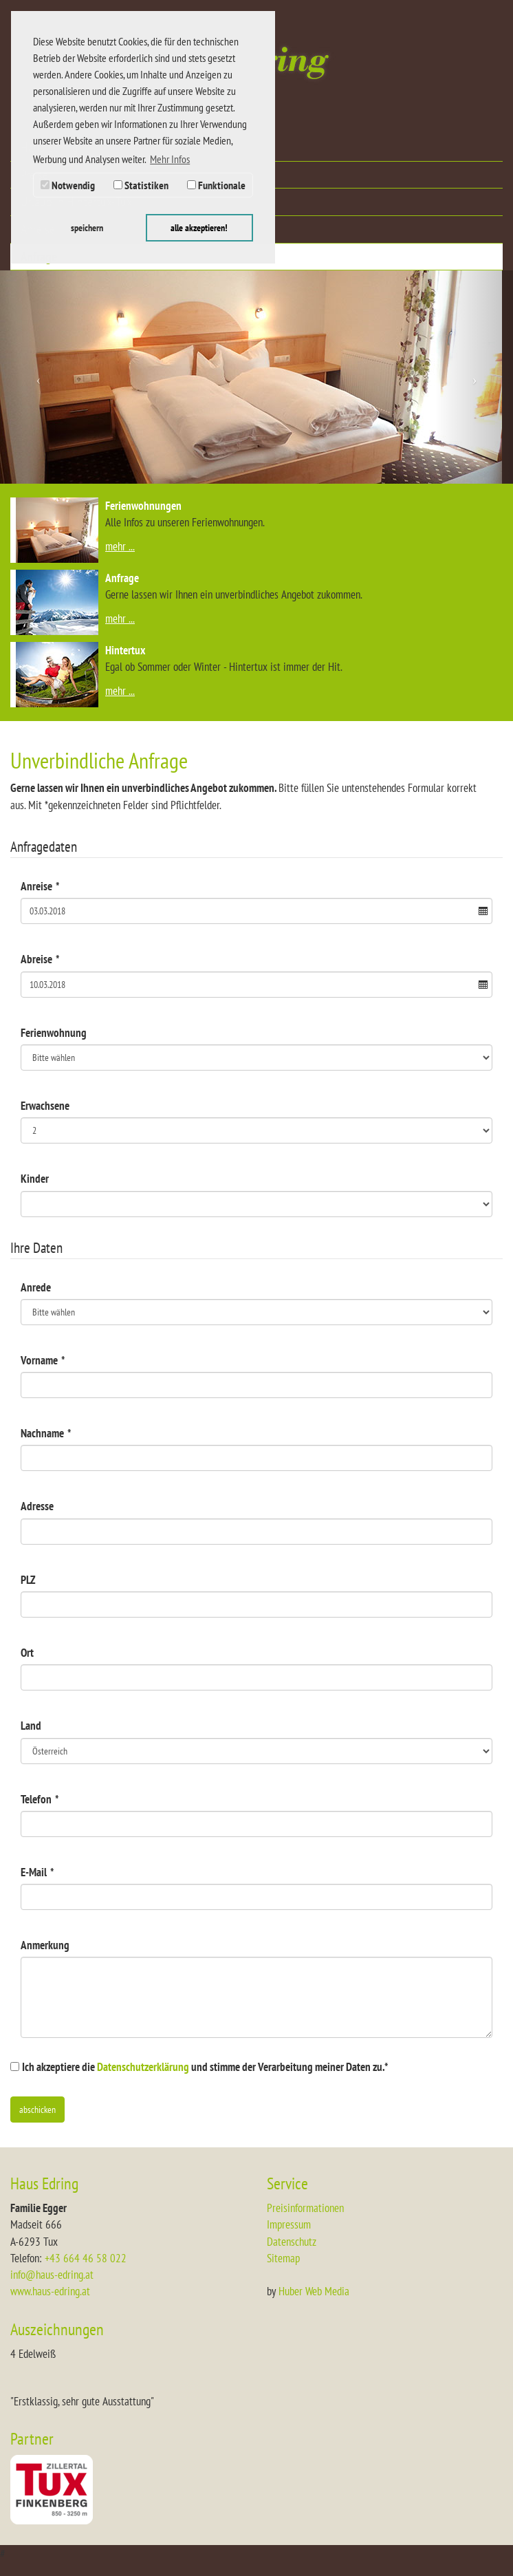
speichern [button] (87, 227)
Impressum (289, 2224)
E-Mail (37, 1872)
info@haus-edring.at (52, 2274)
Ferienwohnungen (143, 505)
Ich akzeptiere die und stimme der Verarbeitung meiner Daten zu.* (205, 2066)
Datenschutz (291, 2241)
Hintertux (125, 650)
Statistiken (140, 185)
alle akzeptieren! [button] (199, 227)
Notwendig (68, 185)
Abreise (40, 959)
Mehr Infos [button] (170, 159)
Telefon (39, 1799)
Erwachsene (45, 1105)
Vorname (43, 1360)
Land (31, 1725)
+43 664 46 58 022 (86, 2258)
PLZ (28, 1579)
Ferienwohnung (54, 1032)
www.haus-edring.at (50, 2291)
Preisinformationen (305, 2207)
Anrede (36, 1287)
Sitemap (283, 2258)
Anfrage (122, 578)
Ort (27, 1652)
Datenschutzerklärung (143, 2066)
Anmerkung (45, 1945)
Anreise (40, 886)
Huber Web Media (314, 2291)
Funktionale (216, 185)
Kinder (35, 1178)
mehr (115, 546)
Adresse (37, 1506)
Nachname (46, 1433)
